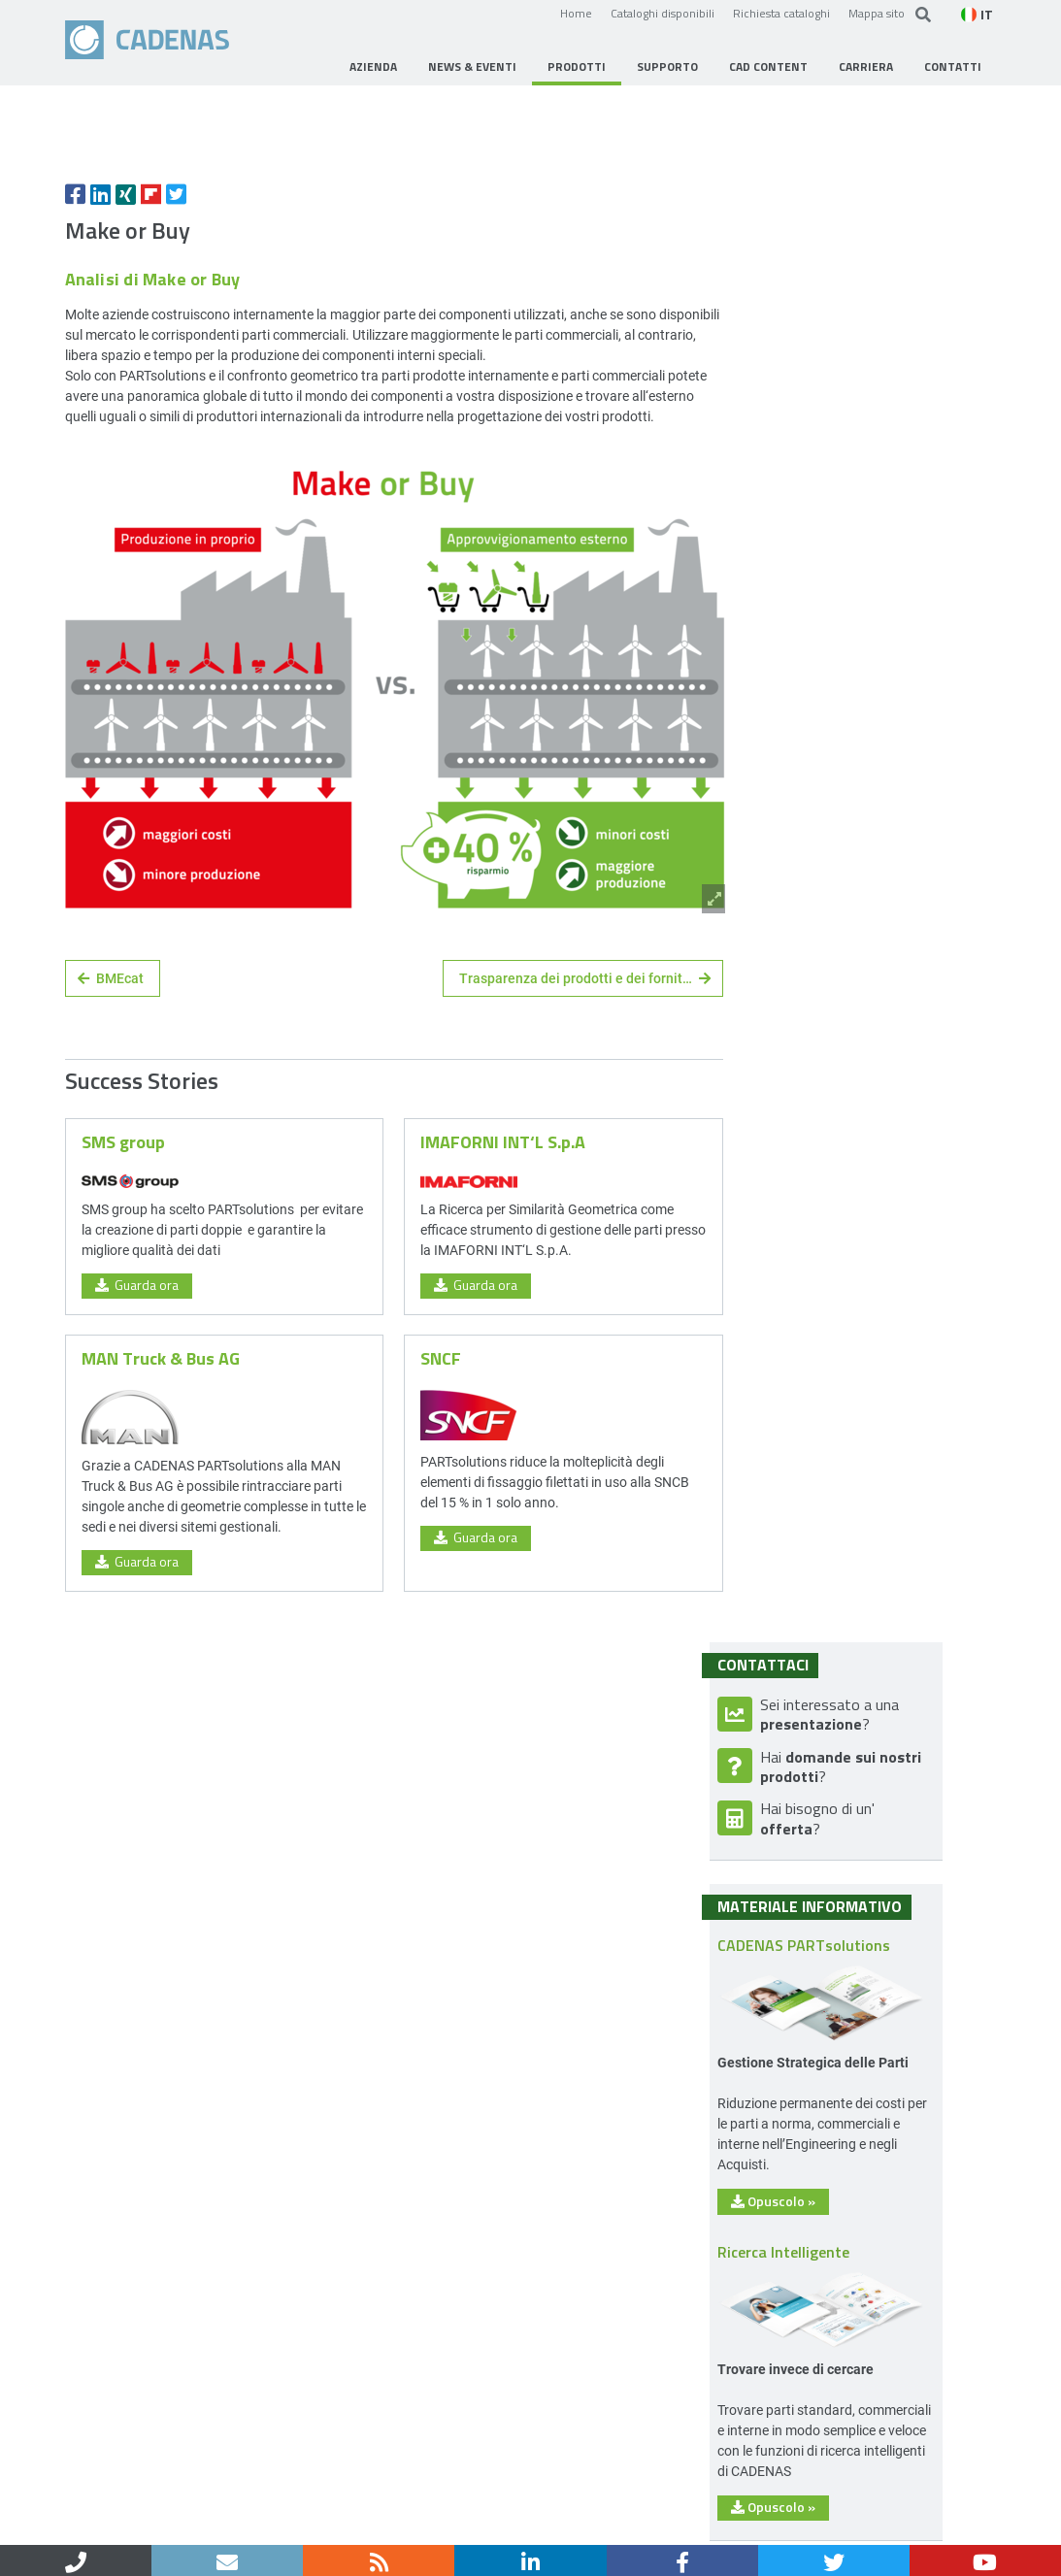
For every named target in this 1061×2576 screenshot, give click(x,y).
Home (576, 12)
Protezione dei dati (338, 2525)
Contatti (148, 2525)
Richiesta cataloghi (781, 12)
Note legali (226, 2525)
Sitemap (444, 2525)
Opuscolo (827, 1510)
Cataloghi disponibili (662, 12)
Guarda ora (137, 1455)
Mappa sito (876, 12)
